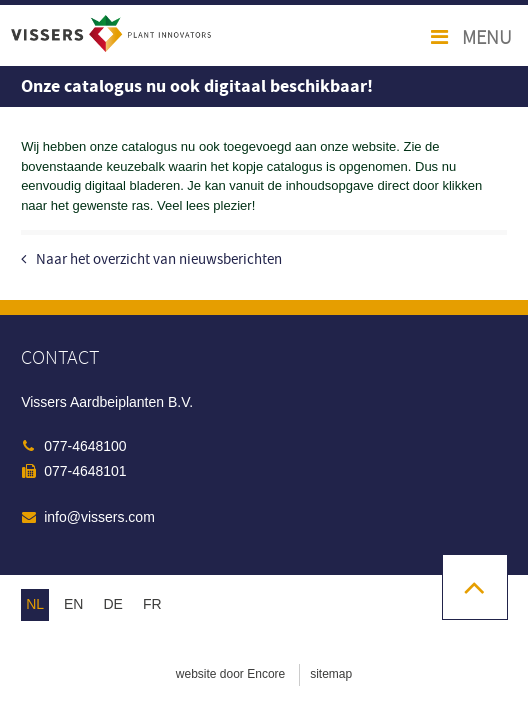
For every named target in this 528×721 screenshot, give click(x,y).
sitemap (331, 674)
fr (152, 604)
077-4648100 (85, 446)
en (73, 604)
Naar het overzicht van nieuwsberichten (159, 259)
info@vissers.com (99, 517)
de (112, 604)
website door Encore (230, 674)
